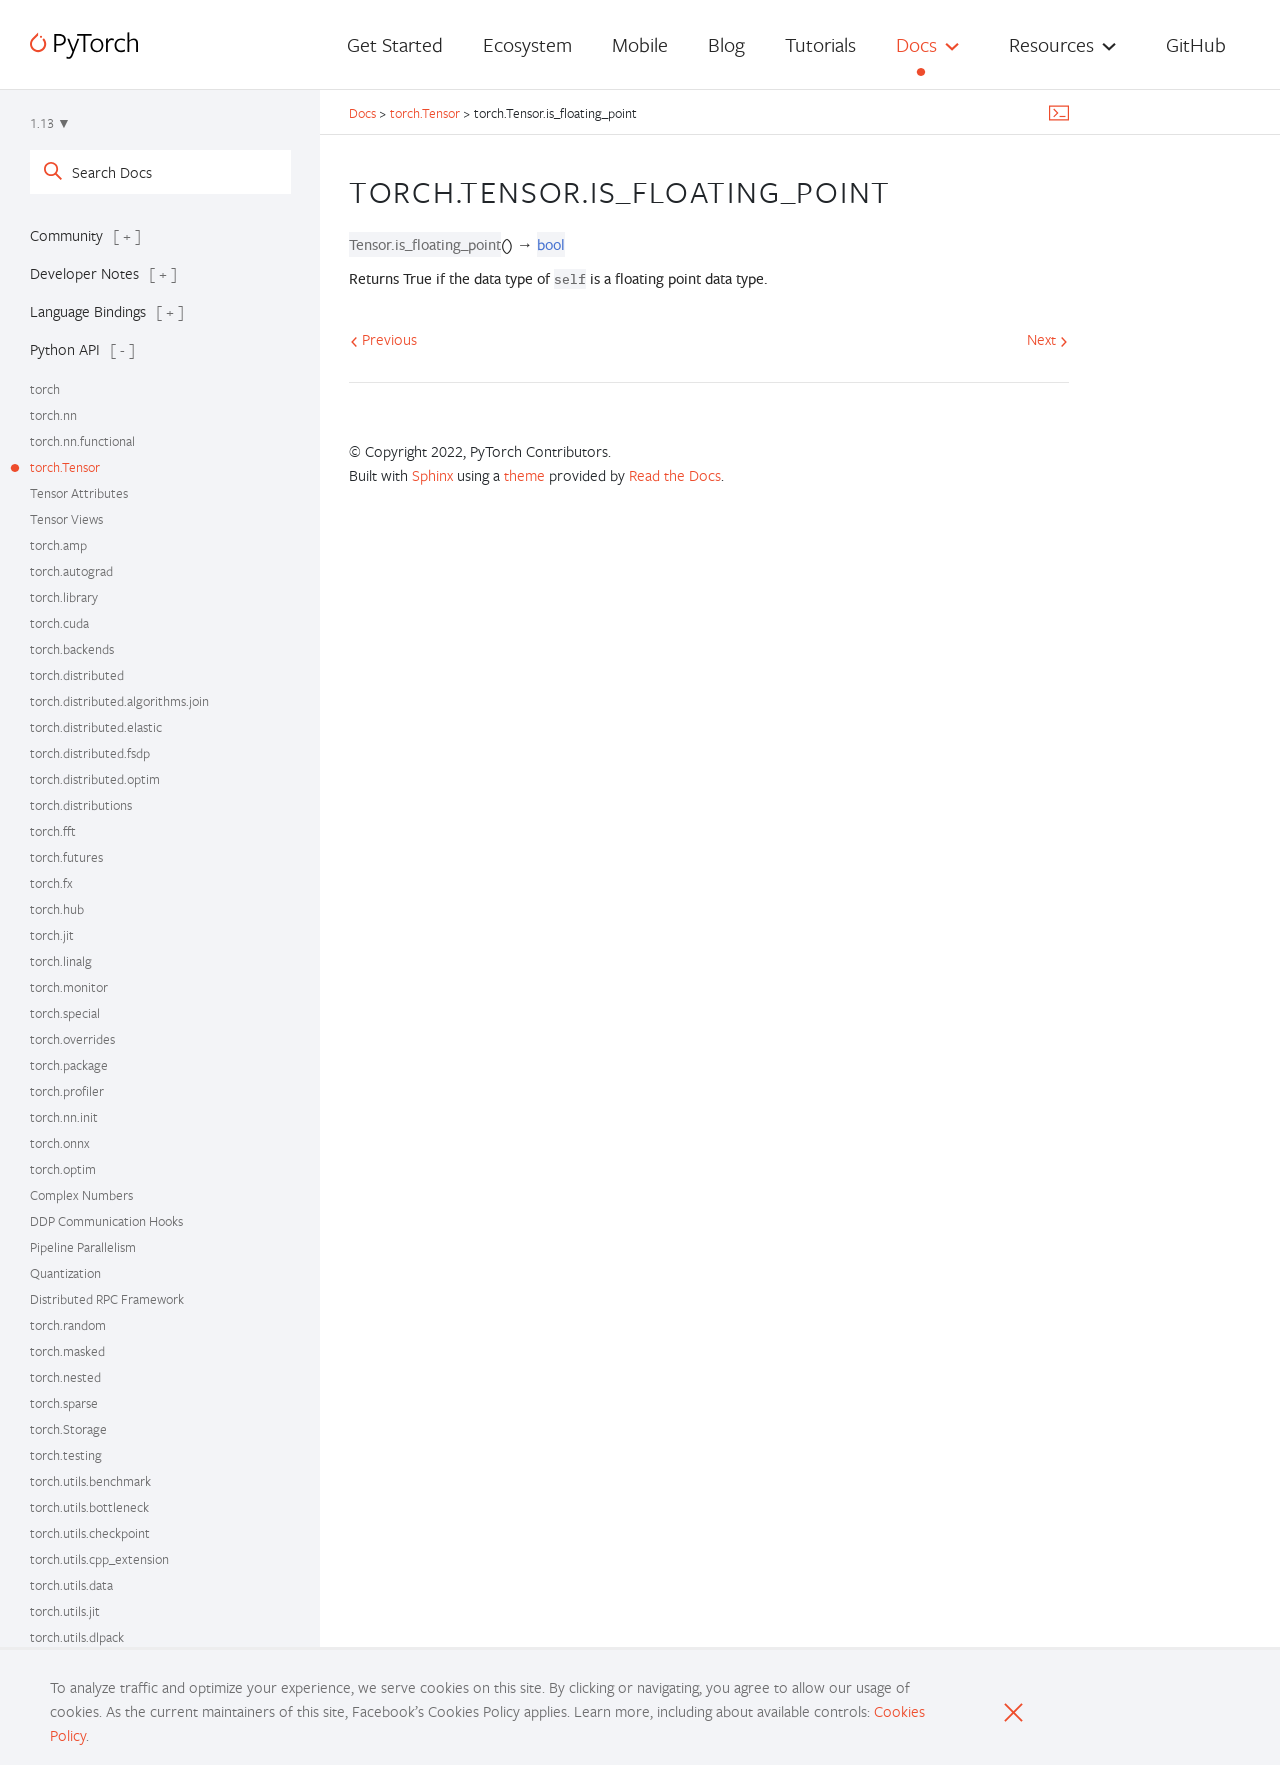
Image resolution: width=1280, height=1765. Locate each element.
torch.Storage (68, 1429)
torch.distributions (81, 805)
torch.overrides (72, 1039)
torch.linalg (61, 961)
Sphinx (432, 475)
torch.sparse (64, 1403)
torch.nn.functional (82, 441)
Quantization (65, 1273)
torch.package (69, 1065)
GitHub (1196, 44)
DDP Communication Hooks (106, 1221)
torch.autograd (71, 571)
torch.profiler (67, 1091)
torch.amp (58, 545)
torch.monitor (69, 987)
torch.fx (51, 883)
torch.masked (67, 1351)
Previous (383, 339)
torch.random (68, 1325)
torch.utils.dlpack (77, 1637)
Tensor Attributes (79, 493)
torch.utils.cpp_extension (99, 1559)
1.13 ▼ (50, 123)
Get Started (395, 44)
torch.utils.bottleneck (89, 1507)
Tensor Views (66, 519)
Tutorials (820, 44)
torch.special (65, 1013)
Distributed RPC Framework (107, 1299)
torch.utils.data (71, 1585)
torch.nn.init (64, 1117)
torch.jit (52, 935)
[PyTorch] (84, 45)
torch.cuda (59, 623)
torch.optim (63, 1169)
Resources (1051, 44)
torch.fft (53, 831)
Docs (916, 44)
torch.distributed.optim (95, 779)
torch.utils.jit (65, 1611)
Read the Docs (675, 475)
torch (45, 389)
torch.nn (53, 415)
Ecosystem (527, 44)
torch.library (64, 597)
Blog (726, 44)
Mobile (640, 44)
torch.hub (57, 909)
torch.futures (66, 857)
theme (524, 475)
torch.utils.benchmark (90, 1481)
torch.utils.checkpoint (90, 1533)
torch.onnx (60, 1143)
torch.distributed (77, 675)
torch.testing (66, 1455)
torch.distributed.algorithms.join (119, 701)
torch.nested (65, 1377)
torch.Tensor (65, 467)
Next (1047, 339)
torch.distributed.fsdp (90, 753)
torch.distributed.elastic (96, 727)
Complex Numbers (81, 1195)
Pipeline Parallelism (83, 1247)
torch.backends (72, 649)
